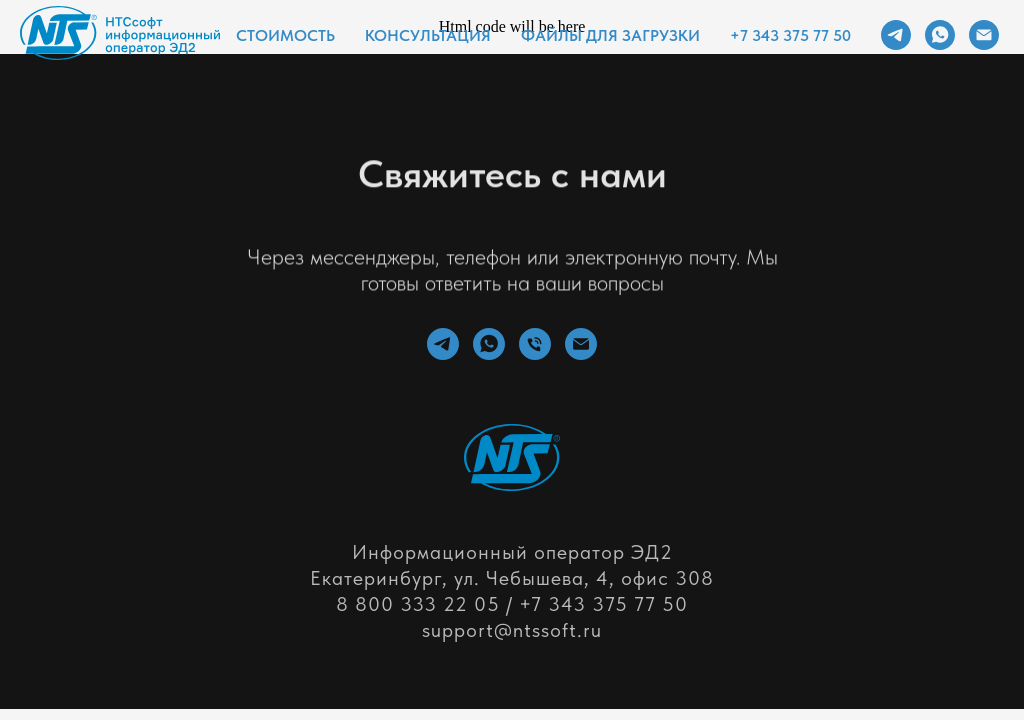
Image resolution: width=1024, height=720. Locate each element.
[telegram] (896, 35)
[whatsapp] (940, 35)
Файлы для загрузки (610, 35)
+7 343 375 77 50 (790, 35)
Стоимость (285, 35)
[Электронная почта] (984, 35)
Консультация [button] (428, 35)
